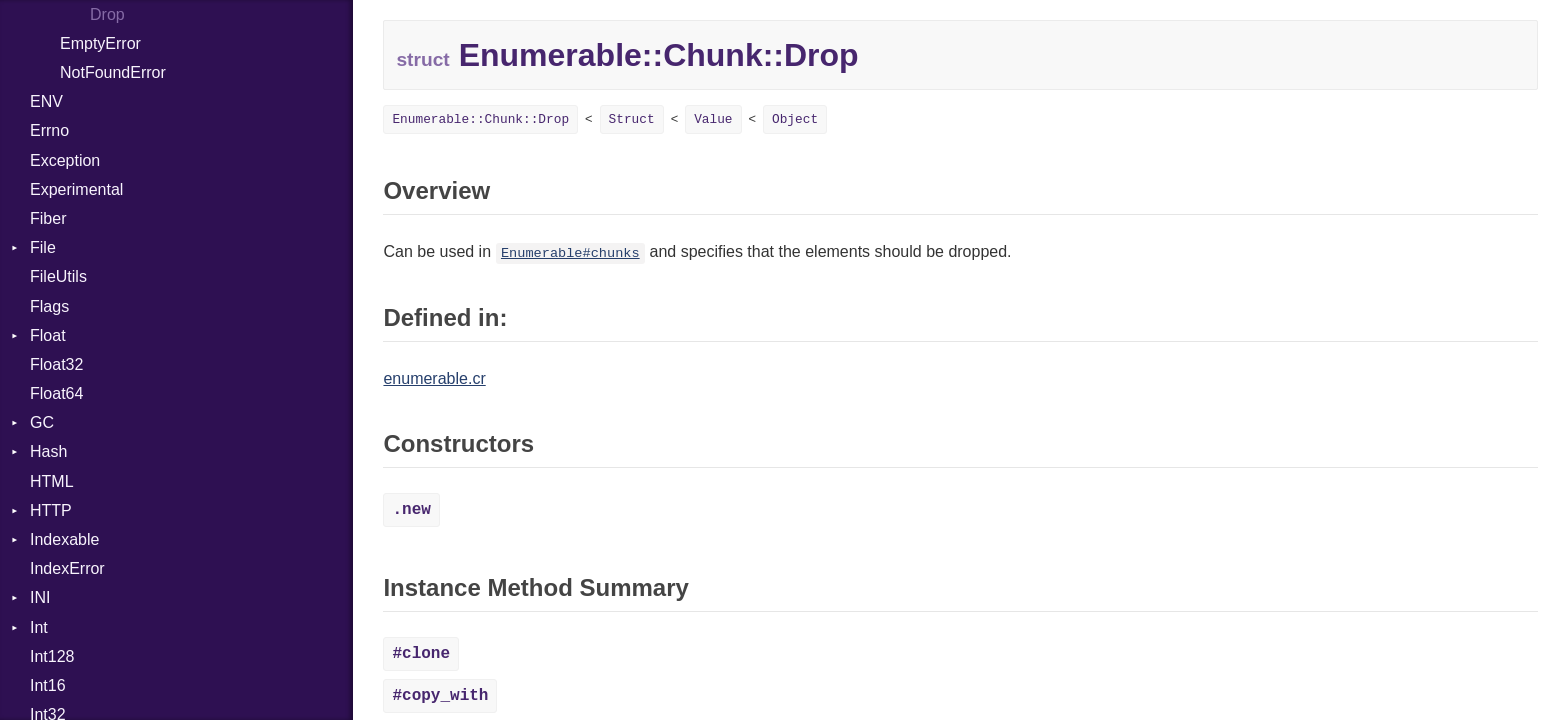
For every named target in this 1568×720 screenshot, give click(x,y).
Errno (49, 130)
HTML (52, 481)
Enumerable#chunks (570, 253)
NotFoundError (113, 72)
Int (39, 627)
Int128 (52, 656)
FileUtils (58, 276)
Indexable (64, 539)
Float (48, 335)
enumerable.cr (434, 378)
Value (713, 119)
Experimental (76, 189)
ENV (46, 101)
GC (42, 422)
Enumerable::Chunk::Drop (480, 119)
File (43, 247)
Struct (632, 119)
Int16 (48, 685)
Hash (48, 451)
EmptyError (100, 43)
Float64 (56, 393)
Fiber (48, 218)
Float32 (56, 364)
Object (795, 119)
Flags (49, 306)
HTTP (51, 510)
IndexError (67, 568)
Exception (65, 160)
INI (40, 597)
